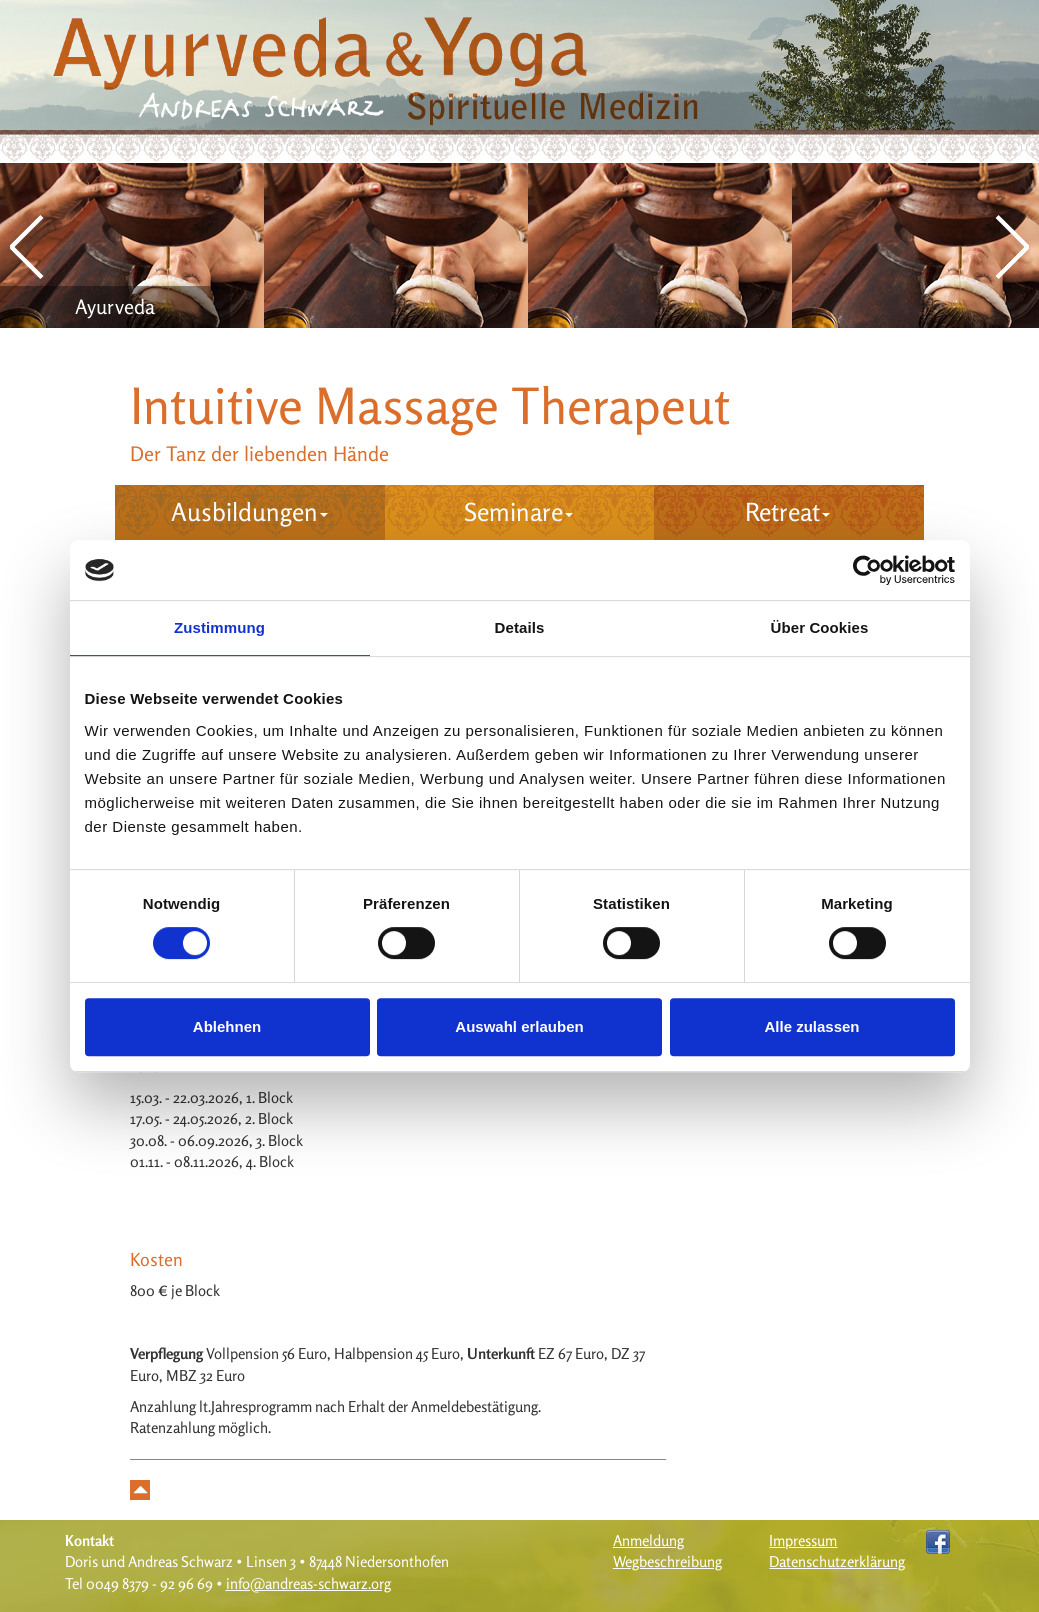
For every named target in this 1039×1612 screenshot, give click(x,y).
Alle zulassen (811, 1026)
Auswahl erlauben (519, 1026)
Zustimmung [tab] (219, 627)
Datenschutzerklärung (837, 1561)
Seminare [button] (518, 512)
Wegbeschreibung (667, 1561)
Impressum (803, 1540)
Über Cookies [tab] (820, 627)
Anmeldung (648, 1540)
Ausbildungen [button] (249, 512)
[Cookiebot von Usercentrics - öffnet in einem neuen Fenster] (867, 570)
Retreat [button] (787, 512)
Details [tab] (520, 627)
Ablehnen (227, 1026)
